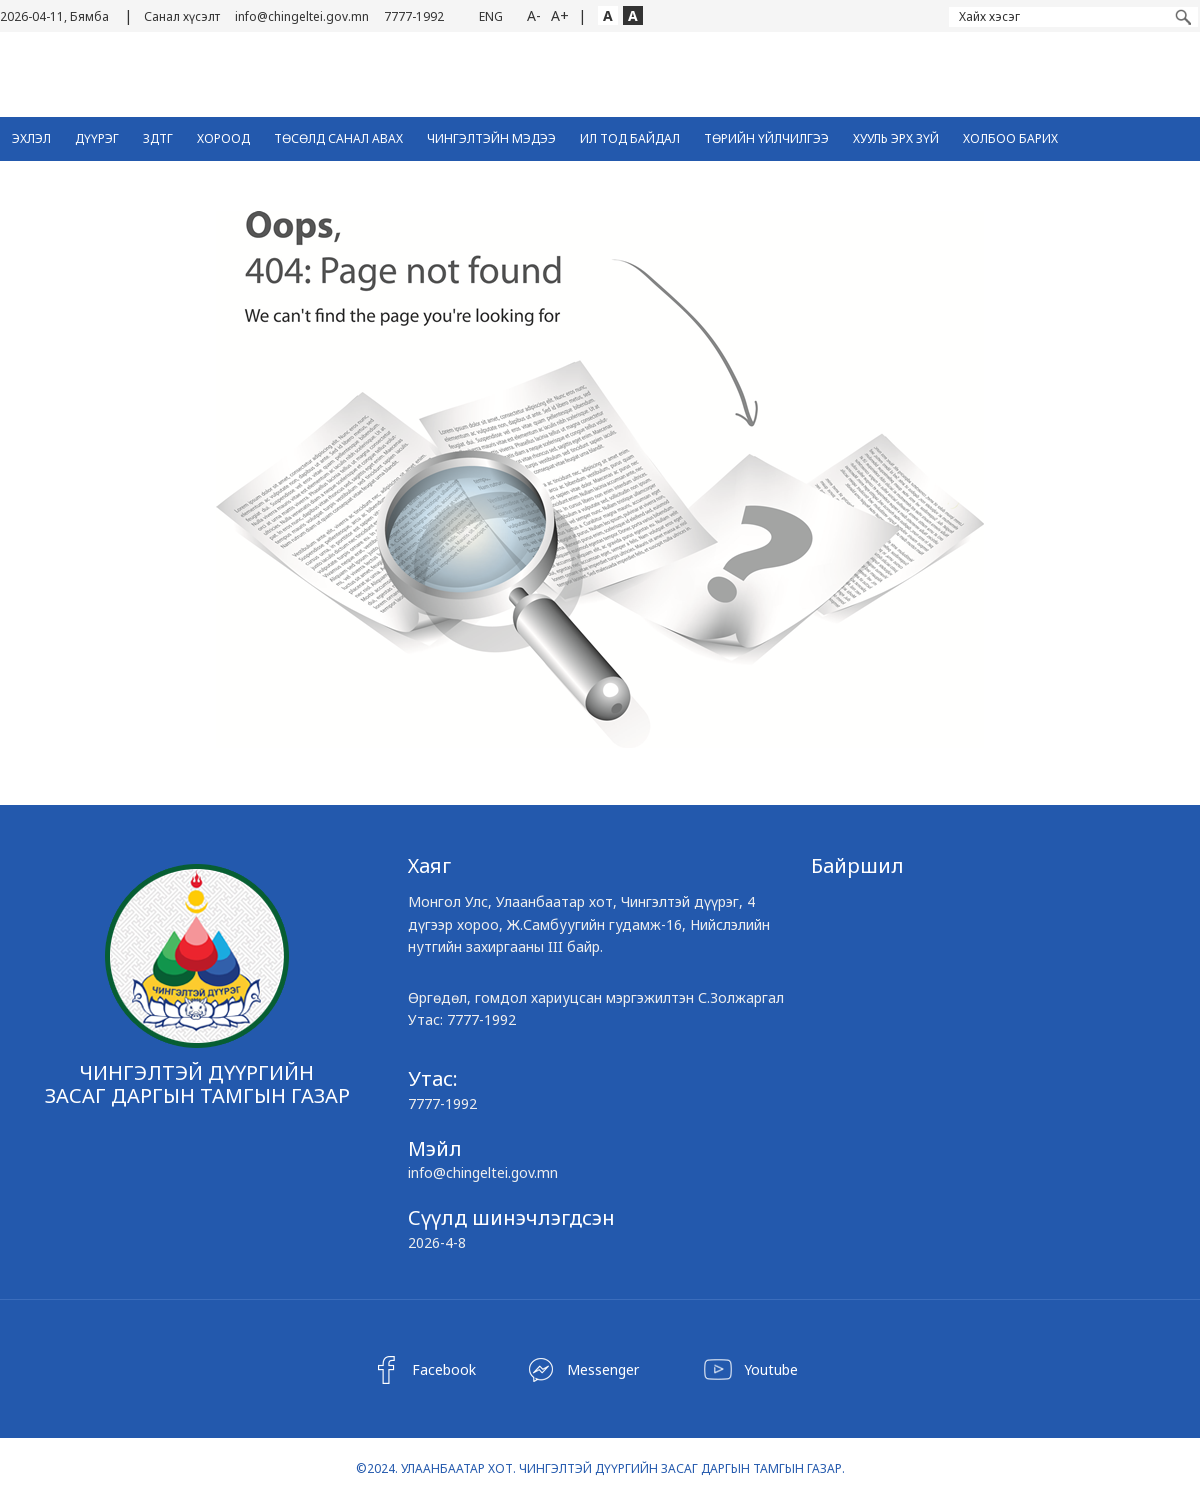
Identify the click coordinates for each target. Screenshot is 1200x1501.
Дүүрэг (97, 138)
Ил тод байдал (630, 138)
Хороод (223, 138)
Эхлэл (31, 138)
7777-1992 (414, 16)
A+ (560, 15)
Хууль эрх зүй (896, 138)
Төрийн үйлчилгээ (766, 138)
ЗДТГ (158, 138)
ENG (491, 16)
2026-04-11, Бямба (54, 16)
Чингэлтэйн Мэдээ (491, 138)
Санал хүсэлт (182, 16)
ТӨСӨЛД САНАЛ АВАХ (338, 138)
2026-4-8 (437, 1242)
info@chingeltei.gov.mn (302, 16)
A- (534, 15)
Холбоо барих (1010, 138)
